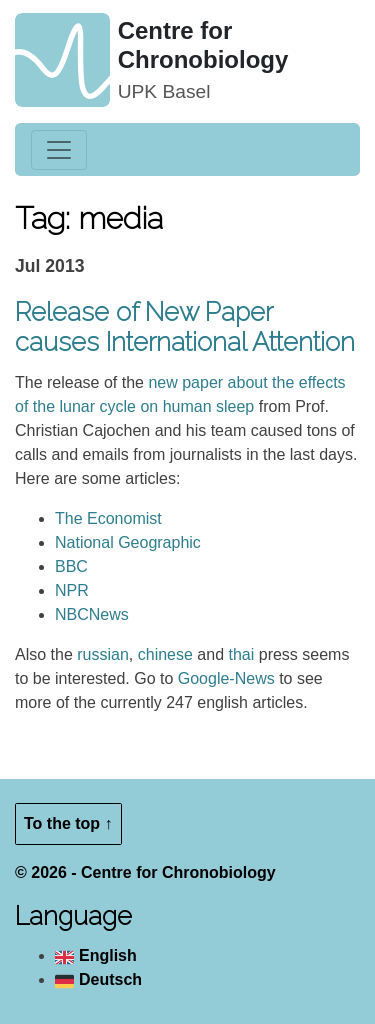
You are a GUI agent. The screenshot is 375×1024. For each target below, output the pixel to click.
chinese (165, 654)
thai (241, 654)
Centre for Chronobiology (203, 45)
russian (103, 654)
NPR (72, 590)
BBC (71, 566)
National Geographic (128, 542)
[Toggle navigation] (59, 150)
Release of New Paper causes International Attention (185, 327)
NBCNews (92, 614)
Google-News (226, 678)
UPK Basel (164, 91)
